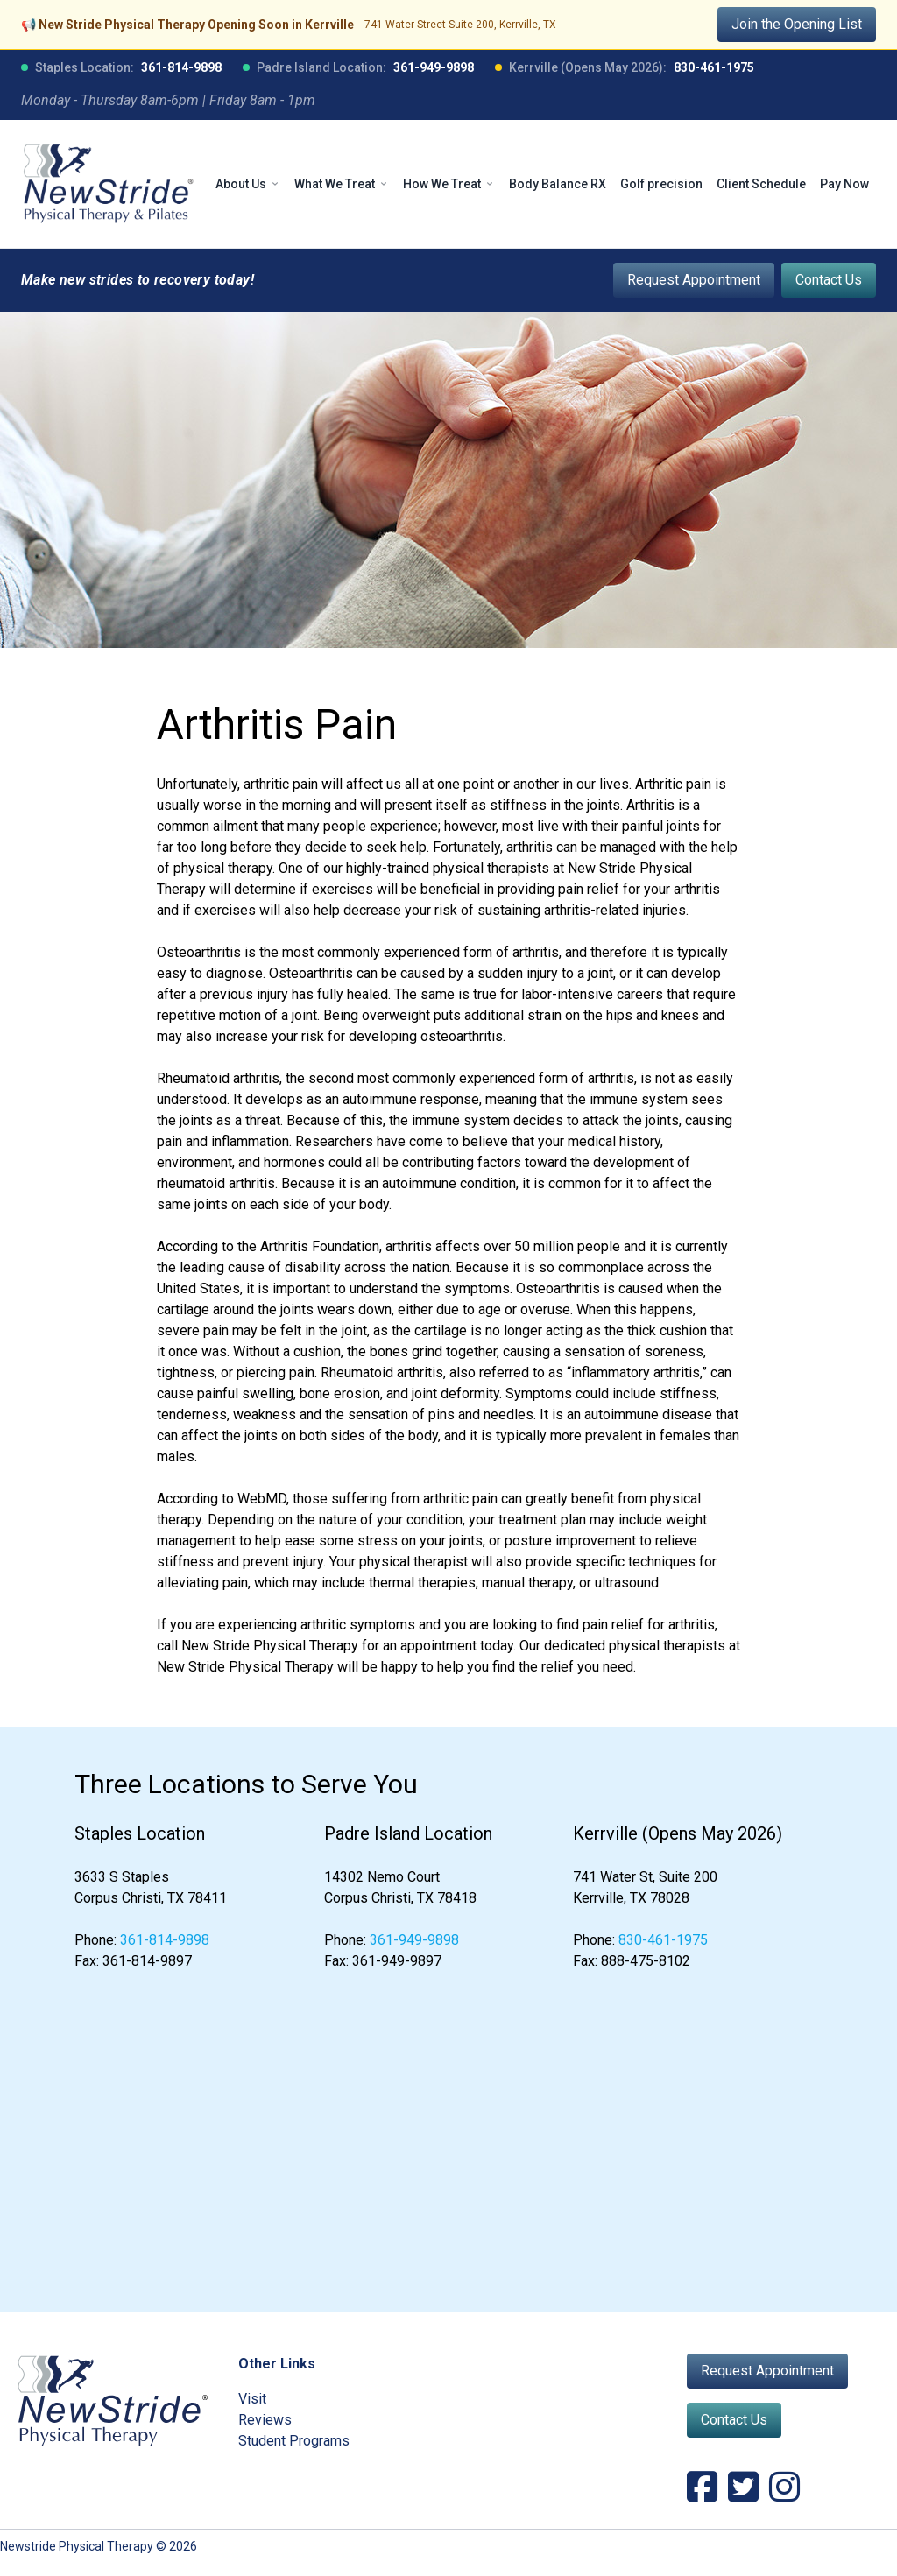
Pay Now (844, 184)
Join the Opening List (796, 24)
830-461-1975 (714, 67)
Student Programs (294, 2440)
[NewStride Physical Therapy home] (108, 184)
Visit (252, 2398)
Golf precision (661, 184)
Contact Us (828, 279)
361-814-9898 (181, 67)
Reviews (265, 2419)
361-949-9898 (433, 67)
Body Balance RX (557, 184)
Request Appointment (693, 279)
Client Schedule (761, 184)
